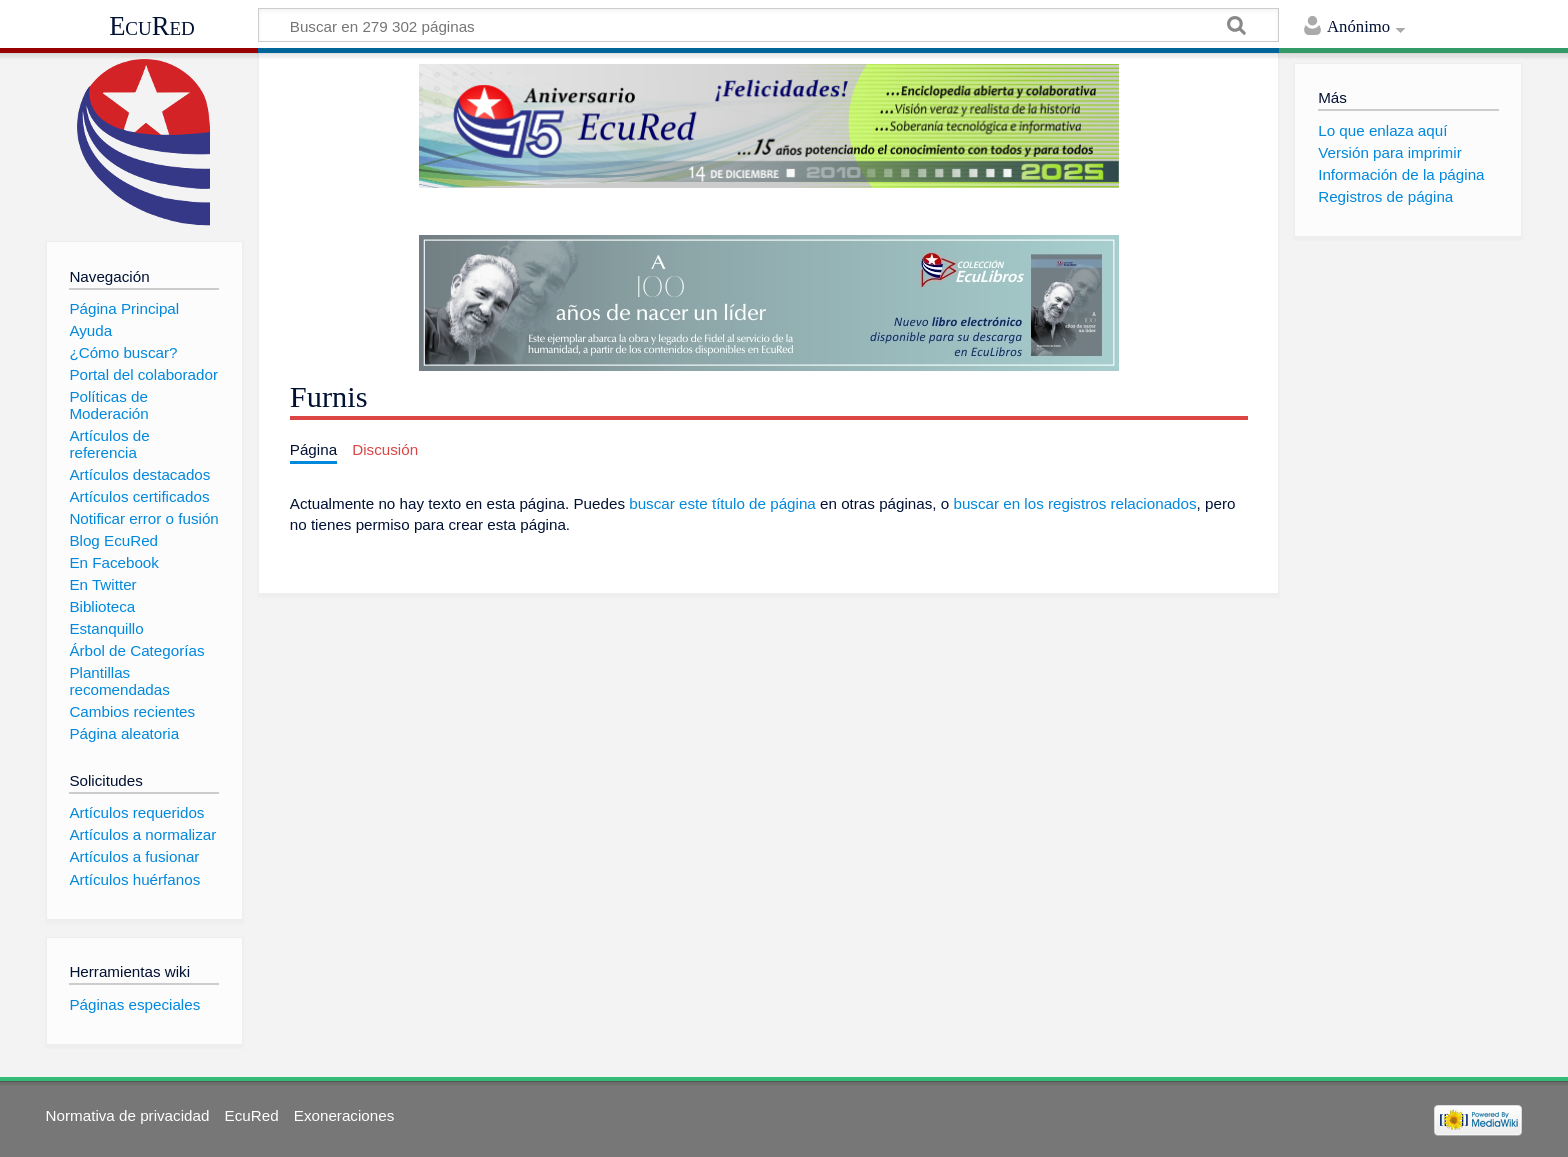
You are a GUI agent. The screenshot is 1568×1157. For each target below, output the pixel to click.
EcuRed (152, 26)
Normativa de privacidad (128, 1115)
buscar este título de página (722, 503)
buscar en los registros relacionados (1074, 503)
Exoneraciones (344, 1115)
